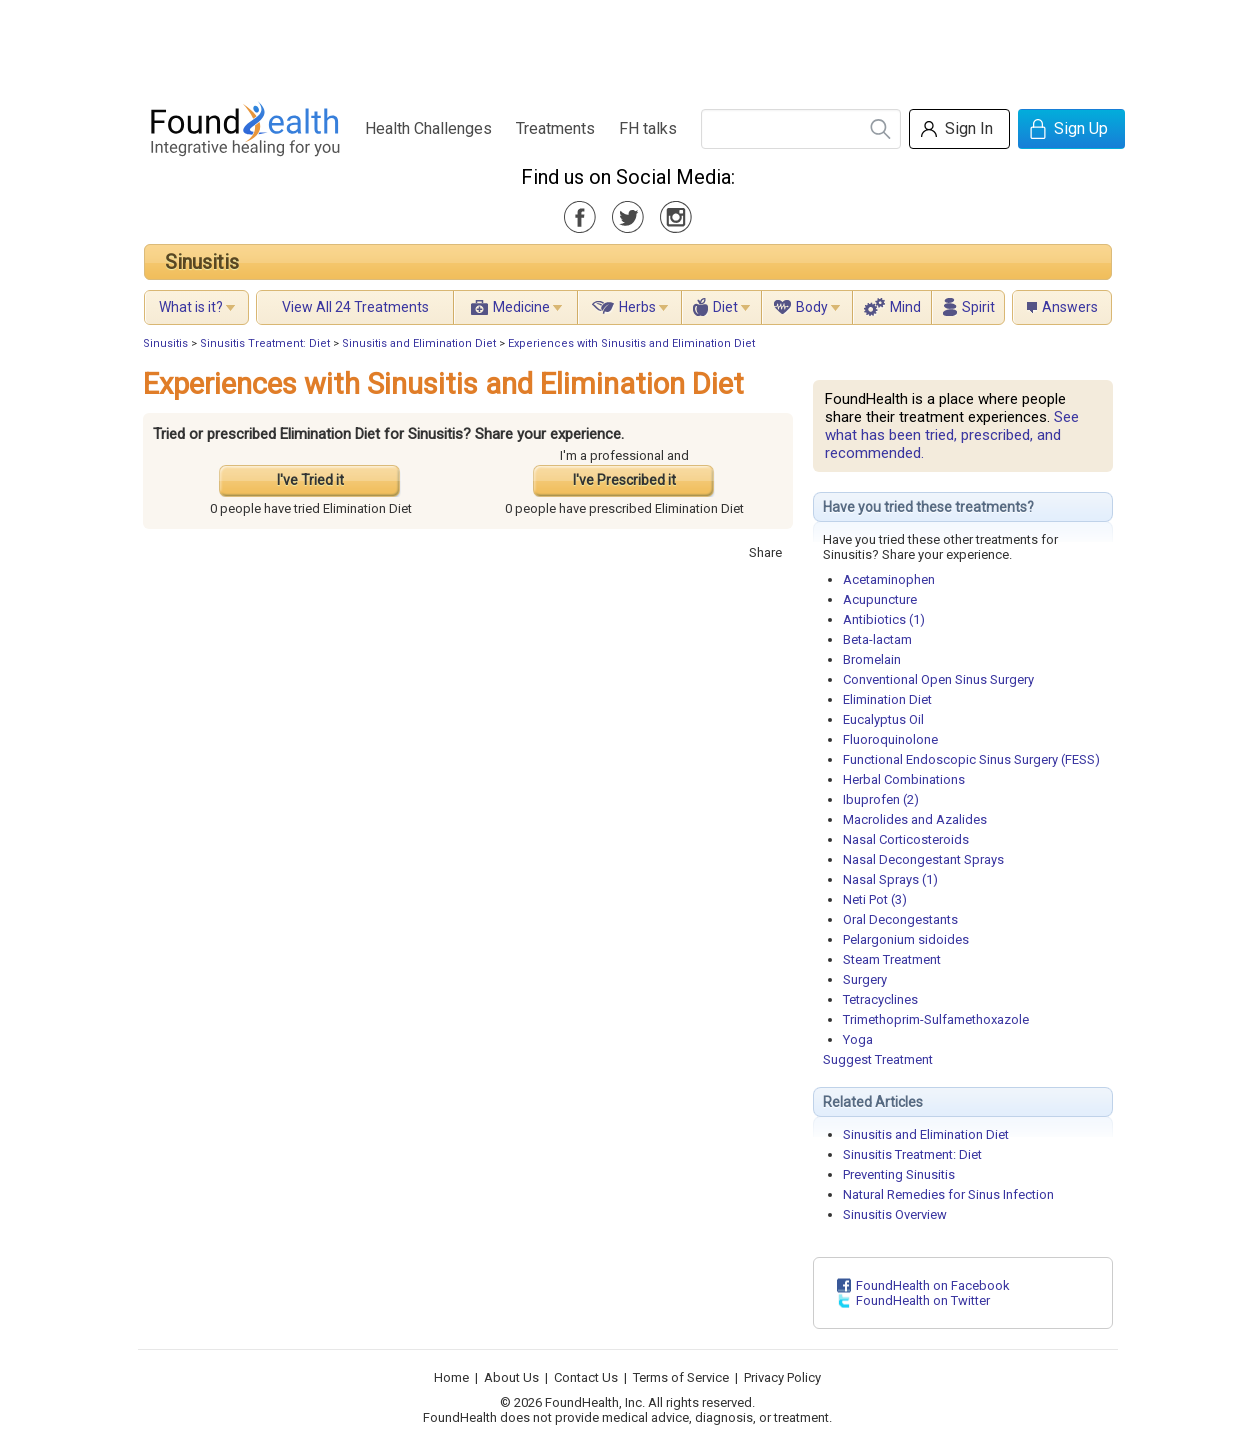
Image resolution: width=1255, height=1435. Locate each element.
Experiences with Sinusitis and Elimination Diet (631, 343)
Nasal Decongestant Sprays (923, 859)
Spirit (978, 307)
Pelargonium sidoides (906, 939)
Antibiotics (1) (884, 619)
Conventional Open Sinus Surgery (938, 679)
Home (451, 1377)
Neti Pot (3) (875, 899)
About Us (511, 1377)
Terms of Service (681, 1377)
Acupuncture (880, 599)
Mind (905, 307)
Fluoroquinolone (890, 739)
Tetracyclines (880, 999)
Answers (1070, 307)
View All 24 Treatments (355, 307)
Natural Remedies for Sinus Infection (948, 1194)
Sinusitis (202, 262)
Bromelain (872, 659)
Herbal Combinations (904, 779)
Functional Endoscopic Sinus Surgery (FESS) (971, 759)
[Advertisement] (627, 45)
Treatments (555, 128)
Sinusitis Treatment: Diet (265, 343)
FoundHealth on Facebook (933, 1285)
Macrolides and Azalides (915, 819)
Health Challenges (428, 128)
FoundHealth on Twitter (923, 1300)
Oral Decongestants (900, 919)
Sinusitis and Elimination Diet (419, 343)
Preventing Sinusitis (899, 1174)
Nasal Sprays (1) (890, 879)
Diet (725, 307)
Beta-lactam (877, 639)
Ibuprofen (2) (881, 799)
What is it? (191, 307)
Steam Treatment (892, 959)
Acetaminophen (889, 579)
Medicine (521, 307)
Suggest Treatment (878, 1059)
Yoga (858, 1039)
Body (812, 307)
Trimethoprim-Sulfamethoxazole (936, 1019)
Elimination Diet (887, 699)
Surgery (865, 979)
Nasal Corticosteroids (906, 839)
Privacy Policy (782, 1377)
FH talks (648, 128)
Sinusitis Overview (895, 1214)
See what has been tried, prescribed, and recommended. (952, 435)
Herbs (637, 307)
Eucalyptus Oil (883, 719)
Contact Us (586, 1377)
